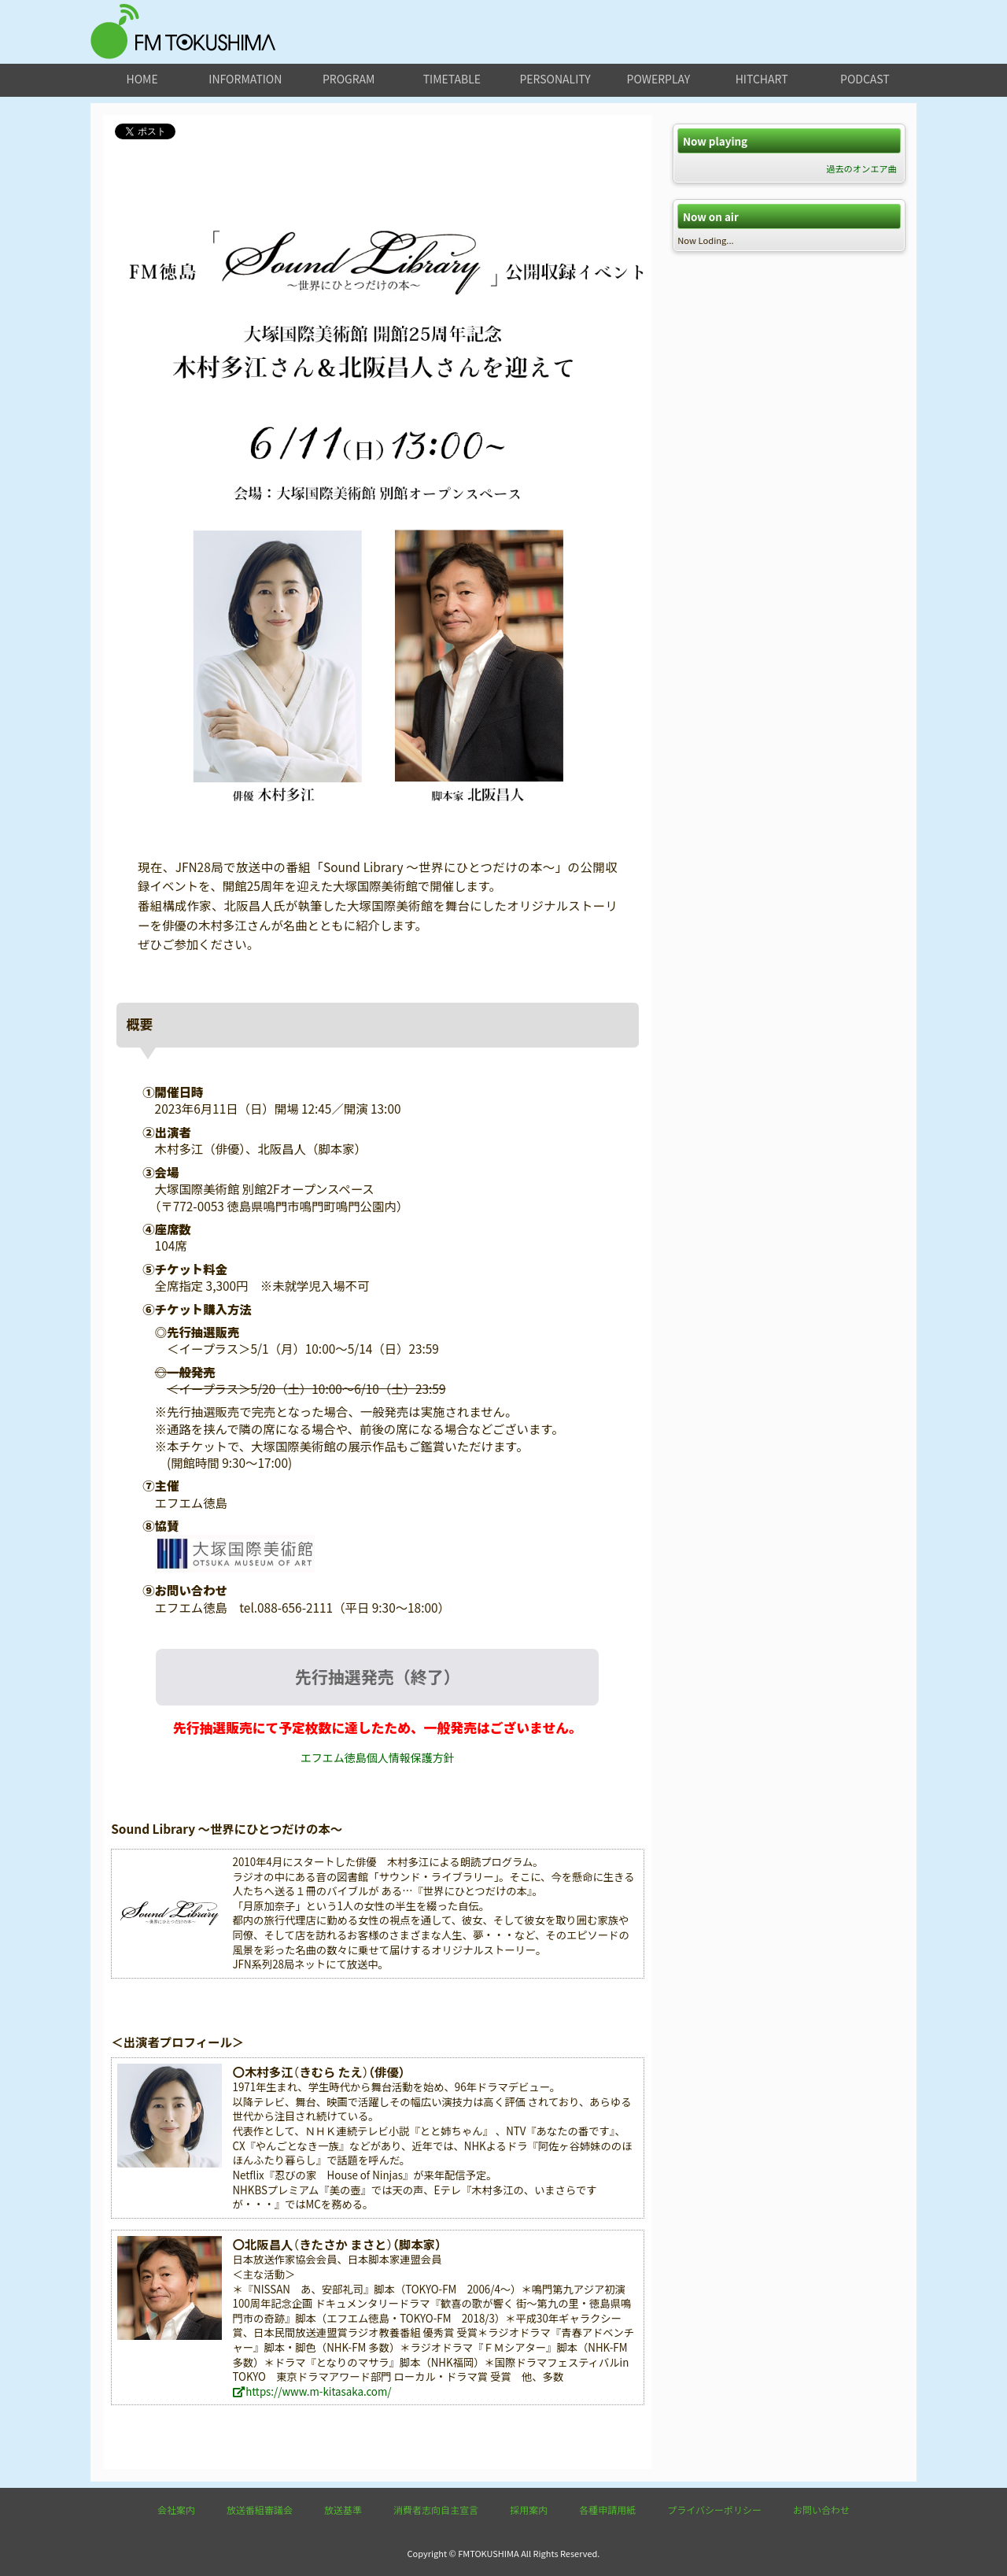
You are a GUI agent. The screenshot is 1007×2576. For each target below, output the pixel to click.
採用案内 (529, 2509)
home (142, 79)
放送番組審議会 (260, 2509)
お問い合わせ (821, 2509)
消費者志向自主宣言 (435, 2509)
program (348, 79)
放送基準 (343, 2509)
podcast (865, 79)
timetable (452, 79)
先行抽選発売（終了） (377, 1676)
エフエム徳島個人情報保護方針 (378, 1757)
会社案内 (176, 2509)
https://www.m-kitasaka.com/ (312, 2391)
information (245, 79)
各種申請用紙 (607, 2509)
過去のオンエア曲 (861, 168)
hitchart (762, 79)
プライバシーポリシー (714, 2509)
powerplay (659, 79)
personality (554, 79)
